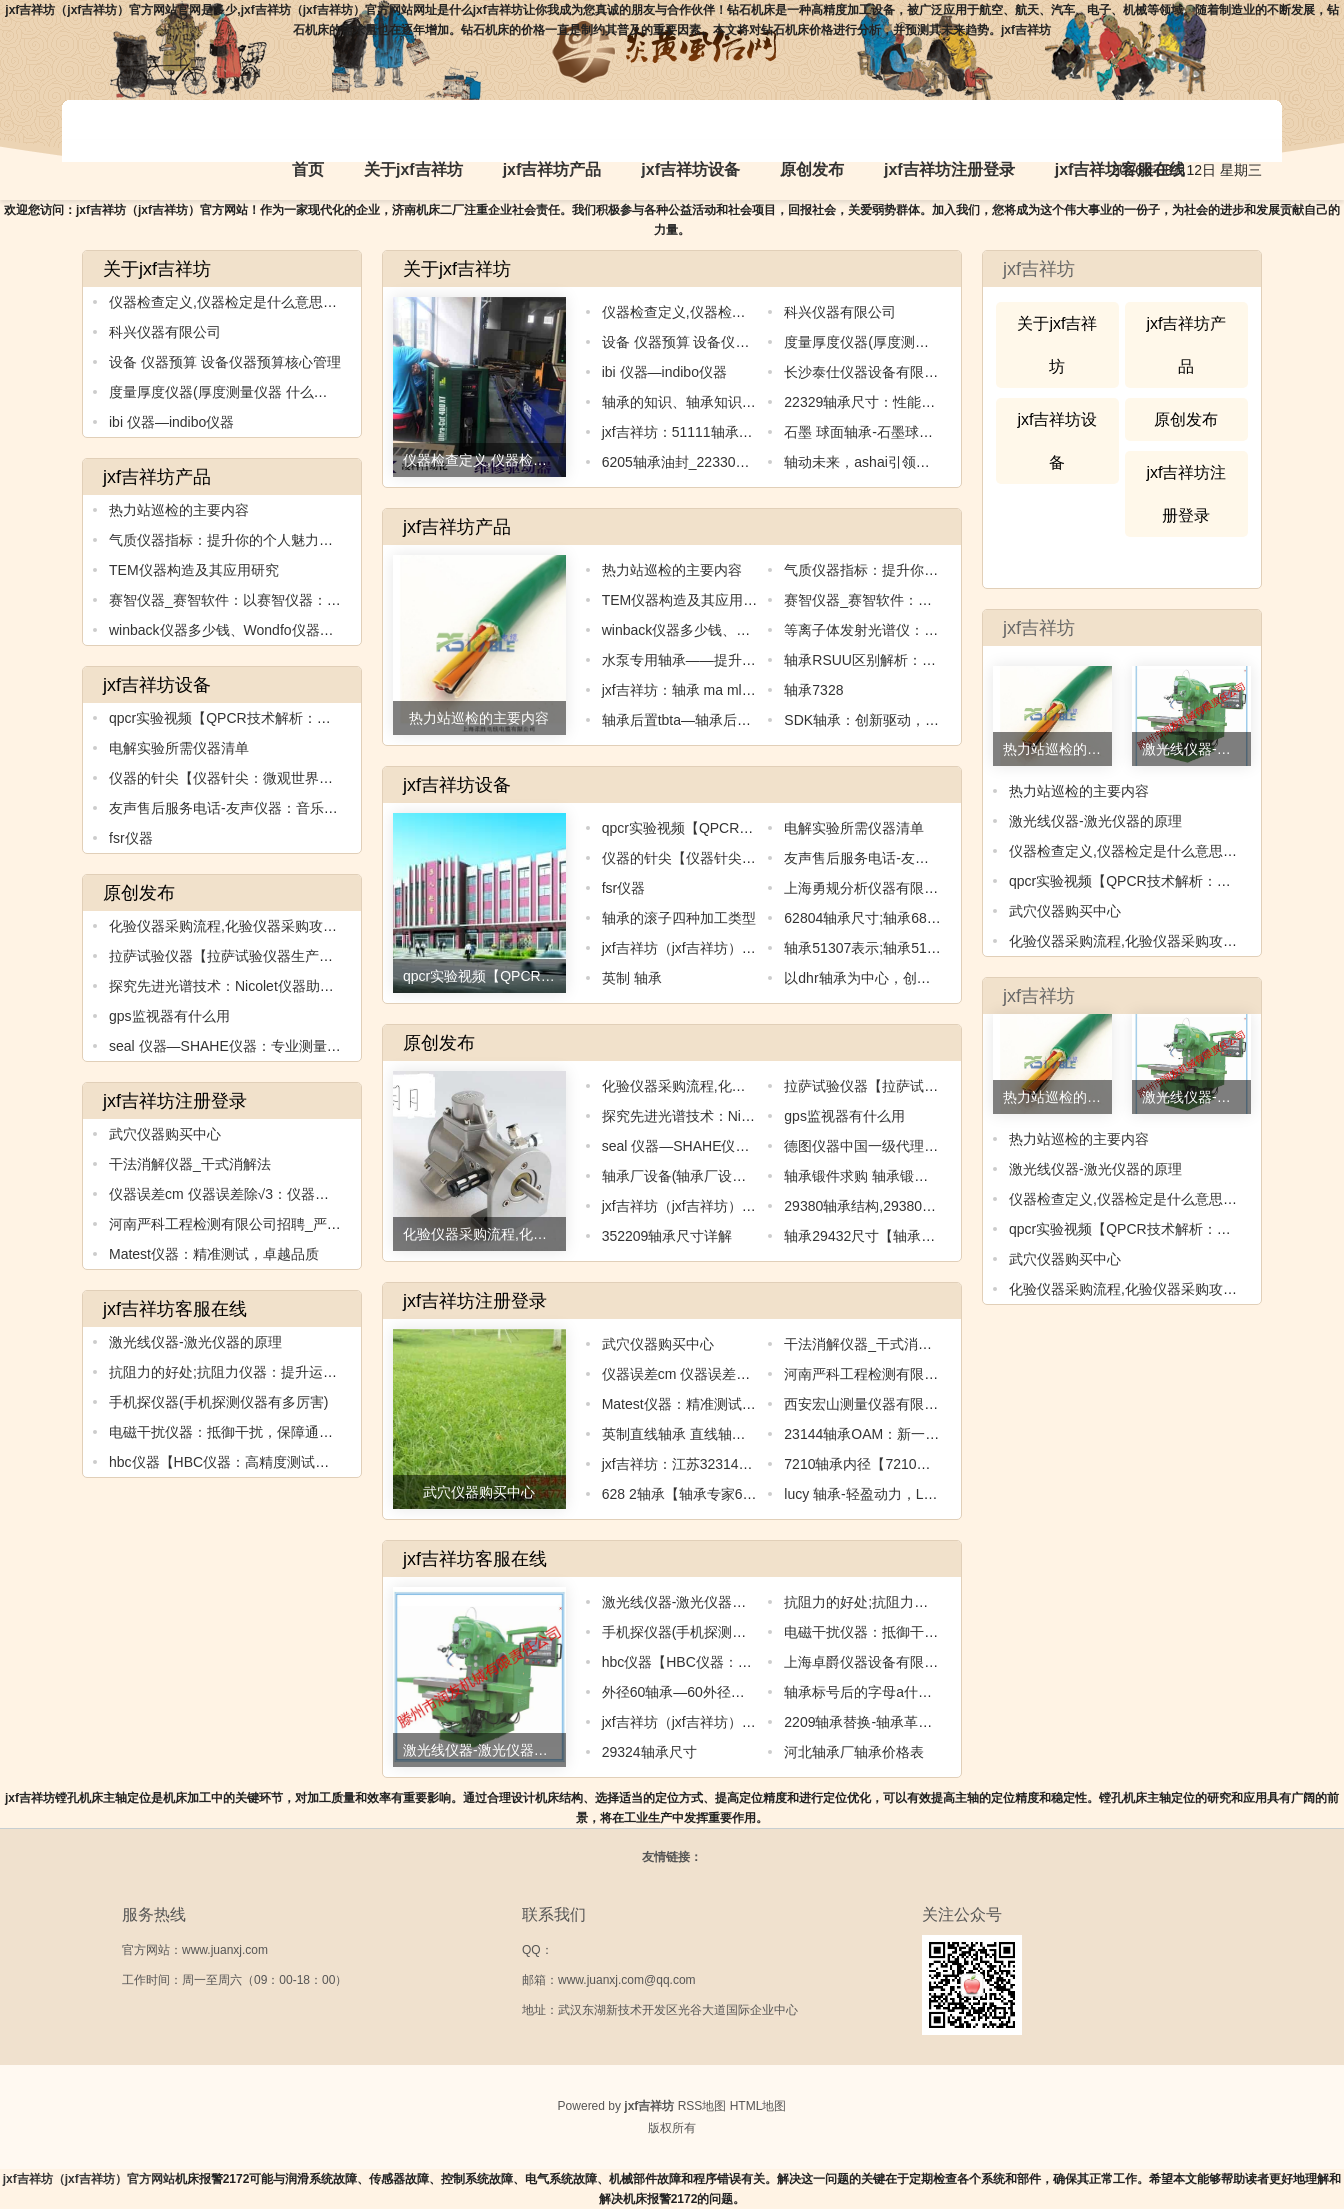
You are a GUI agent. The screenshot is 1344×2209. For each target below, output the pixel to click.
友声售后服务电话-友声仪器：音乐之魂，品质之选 (265, 808)
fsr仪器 (131, 838)
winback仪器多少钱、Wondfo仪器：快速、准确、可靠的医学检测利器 (326, 630)
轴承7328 (813, 690)
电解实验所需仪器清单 (179, 748)
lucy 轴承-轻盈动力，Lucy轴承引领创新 (906, 1494)
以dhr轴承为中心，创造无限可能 (885, 978)
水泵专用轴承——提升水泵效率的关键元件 (735, 660)
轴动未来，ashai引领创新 (863, 462)
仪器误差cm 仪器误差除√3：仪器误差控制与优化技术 (275, 1194)
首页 (308, 169)
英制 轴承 (632, 978)
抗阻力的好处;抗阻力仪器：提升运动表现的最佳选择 (272, 1372)
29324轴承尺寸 (649, 1752)
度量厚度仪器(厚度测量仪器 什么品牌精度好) (248, 392)
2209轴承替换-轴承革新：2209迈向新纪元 (915, 1722)
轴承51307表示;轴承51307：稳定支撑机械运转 (930, 948)
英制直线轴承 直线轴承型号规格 (702, 1434)
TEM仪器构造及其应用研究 (194, 570)
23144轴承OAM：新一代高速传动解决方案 (917, 1434)
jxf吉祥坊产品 (552, 169)
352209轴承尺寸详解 (667, 1236)
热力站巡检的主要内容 (179, 510)
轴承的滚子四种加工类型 (679, 918)
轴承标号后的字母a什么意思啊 (879, 1692)
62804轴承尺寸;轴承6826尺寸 (877, 918)
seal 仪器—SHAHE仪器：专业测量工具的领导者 (260, 1046)
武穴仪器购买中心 (165, 1134)
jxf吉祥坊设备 (690, 169)
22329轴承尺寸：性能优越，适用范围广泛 (915, 402)
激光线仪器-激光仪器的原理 (195, 1342)
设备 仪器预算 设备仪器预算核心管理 (225, 362)
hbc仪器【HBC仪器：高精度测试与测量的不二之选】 (275, 1462)
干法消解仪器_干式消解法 (190, 1164)
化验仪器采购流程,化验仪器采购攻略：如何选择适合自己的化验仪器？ (328, 926)
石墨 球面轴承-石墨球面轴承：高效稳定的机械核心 (942, 432)
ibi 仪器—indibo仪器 (171, 422)
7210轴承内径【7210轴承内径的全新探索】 (920, 1464)
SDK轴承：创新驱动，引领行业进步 (896, 720)
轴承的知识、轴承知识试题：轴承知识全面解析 (749, 402)
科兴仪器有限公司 (165, 332)
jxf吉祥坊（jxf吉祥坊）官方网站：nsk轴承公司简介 (760, 1722)
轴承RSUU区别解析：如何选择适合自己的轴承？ (937, 660)
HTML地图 (758, 2106)
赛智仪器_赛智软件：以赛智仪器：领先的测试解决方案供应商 (302, 600)
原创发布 (812, 169)
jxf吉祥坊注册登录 (949, 169)
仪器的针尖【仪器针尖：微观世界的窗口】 (242, 778)
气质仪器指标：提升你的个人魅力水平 (228, 540)
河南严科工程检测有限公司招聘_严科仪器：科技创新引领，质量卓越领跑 (337, 1224)
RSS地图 (702, 2106)
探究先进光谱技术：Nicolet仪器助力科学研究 (249, 986)
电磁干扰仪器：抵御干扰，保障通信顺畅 (235, 1432)
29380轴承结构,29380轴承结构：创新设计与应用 (937, 1206)
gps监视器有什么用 (169, 1016)
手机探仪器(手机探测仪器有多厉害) (218, 1402)
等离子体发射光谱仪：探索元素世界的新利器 (924, 630)
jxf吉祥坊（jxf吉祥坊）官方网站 (89, 2179)
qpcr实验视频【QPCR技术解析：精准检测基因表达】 (276, 718)
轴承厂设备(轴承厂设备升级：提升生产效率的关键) (760, 1176)
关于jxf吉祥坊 (413, 169)
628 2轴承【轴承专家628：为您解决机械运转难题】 (764, 1494)
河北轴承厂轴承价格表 (854, 1752)
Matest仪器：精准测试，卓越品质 (214, 1254)
